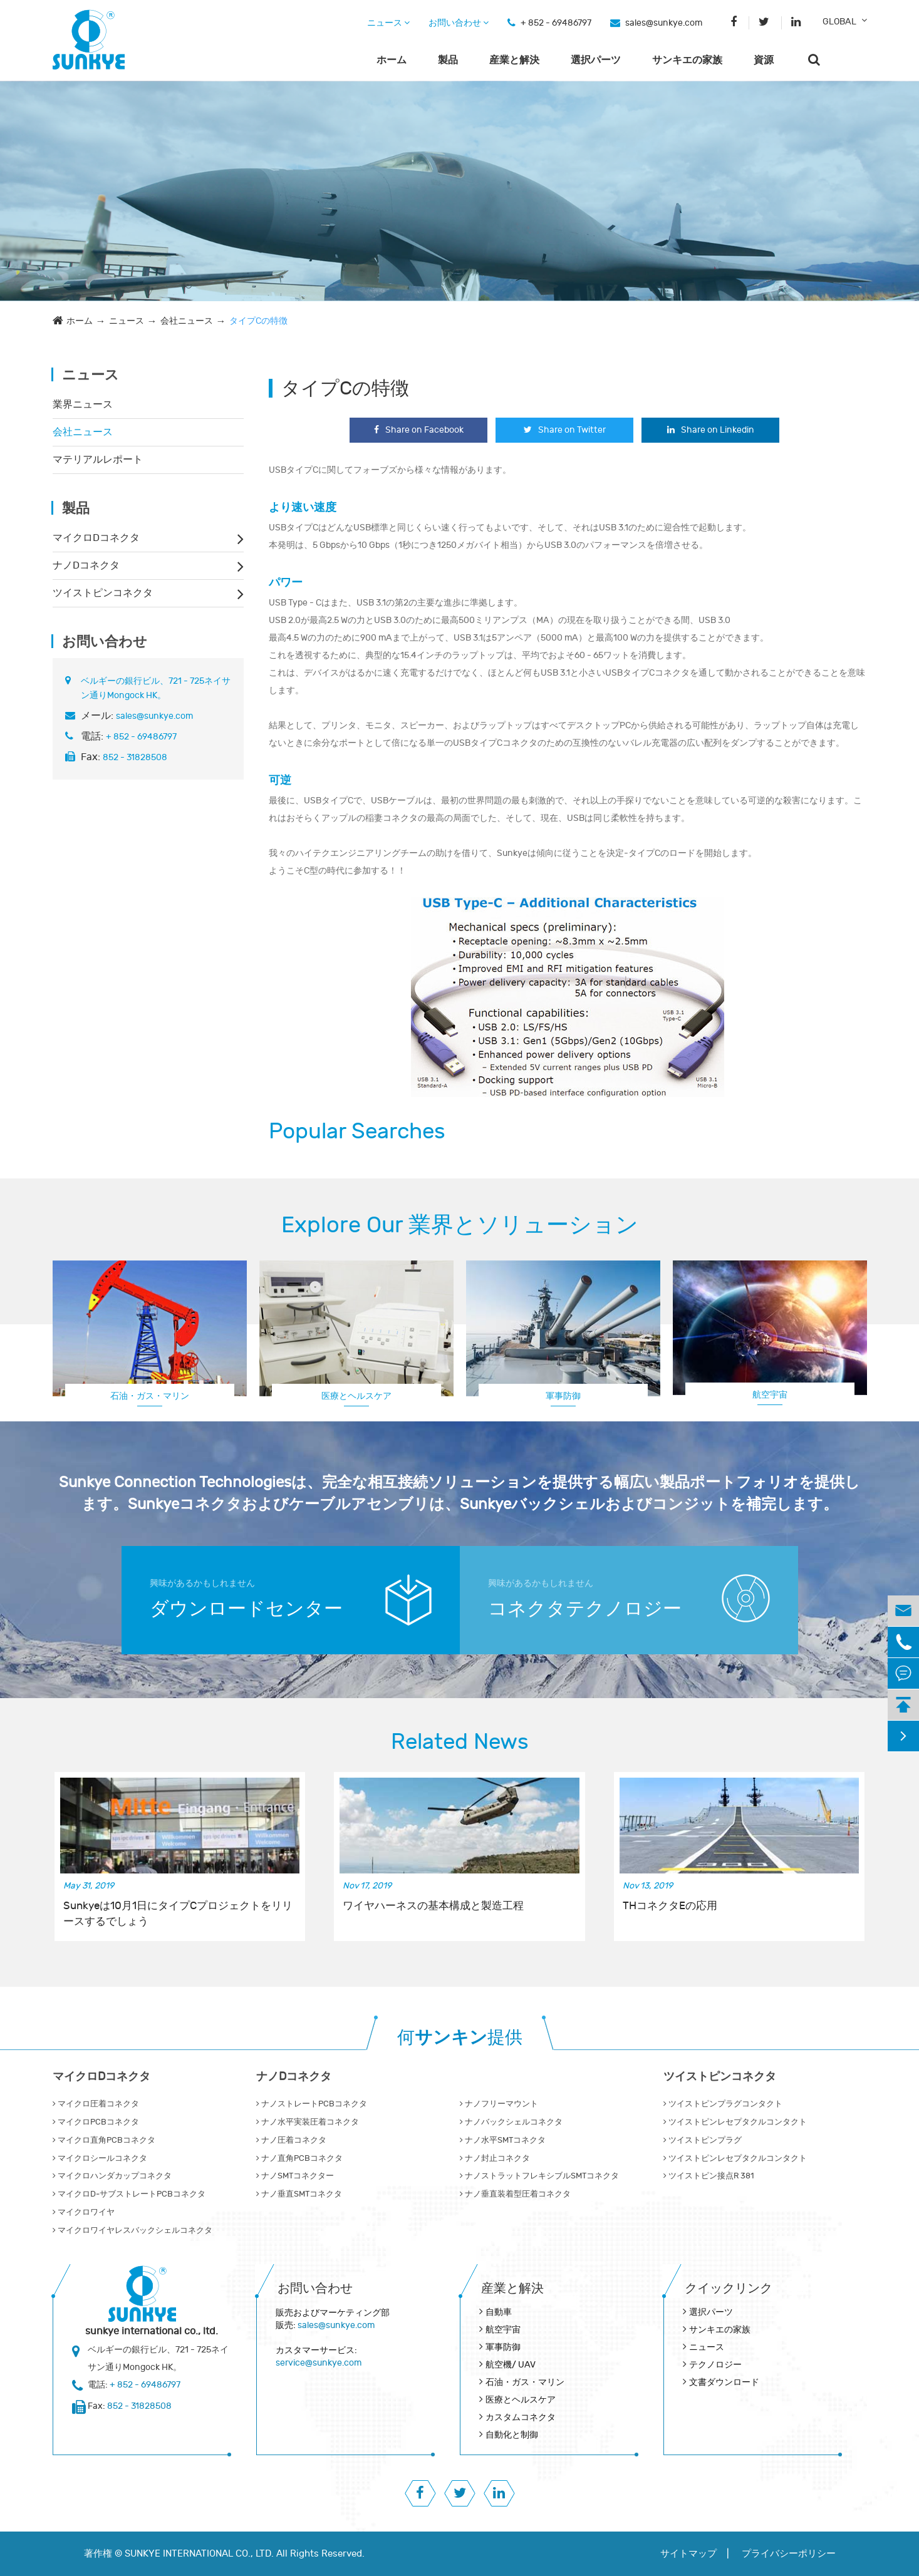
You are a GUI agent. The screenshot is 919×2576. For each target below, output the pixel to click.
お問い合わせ (458, 23)
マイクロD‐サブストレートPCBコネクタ (129, 2194)
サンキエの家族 (687, 60)
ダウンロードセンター (246, 1609)
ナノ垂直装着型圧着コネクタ (515, 2194)
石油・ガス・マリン (149, 1396)
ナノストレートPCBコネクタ (311, 2104)
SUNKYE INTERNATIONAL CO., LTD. (199, 2553)
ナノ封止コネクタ (495, 2158)
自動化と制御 (511, 2434)
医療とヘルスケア (356, 1396)
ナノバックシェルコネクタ (511, 2122)
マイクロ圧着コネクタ (96, 2104)
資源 (764, 60)
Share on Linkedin (710, 430)
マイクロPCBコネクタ (96, 2122)
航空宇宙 (769, 1394)
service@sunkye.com (318, 2362)
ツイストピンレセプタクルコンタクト (735, 2122)
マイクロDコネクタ (96, 538)
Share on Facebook (419, 430)
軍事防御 (563, 1396)
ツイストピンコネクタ (103, 593)
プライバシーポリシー (789, 2553)
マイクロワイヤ (84, 2212)
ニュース (388, 23)
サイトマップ (688, 2553)
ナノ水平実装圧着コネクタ (307, 2122)
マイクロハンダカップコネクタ (112, 2176)
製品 (448, 60)
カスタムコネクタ (520, 2417)
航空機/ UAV (510, 2364)
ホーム (391, 60)
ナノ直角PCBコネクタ (299, 2158)
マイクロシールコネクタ (100, 2158)
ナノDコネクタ (86, 565)
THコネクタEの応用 (670, 1906)
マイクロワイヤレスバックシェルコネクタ (132, 2230)
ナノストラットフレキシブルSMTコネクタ (539, 2176)
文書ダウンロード (724, 2382)
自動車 (498, 2312)
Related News (460, 1741)
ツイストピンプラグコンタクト (722, 2104)
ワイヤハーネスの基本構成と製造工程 (433, 1906)
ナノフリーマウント (499, 2104)
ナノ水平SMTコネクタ (503, 2140)
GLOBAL (839, 21)
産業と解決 (514, 60)
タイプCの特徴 (258, 321)
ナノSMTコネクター (295, 2176)
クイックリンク (728, 2288)
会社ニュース (186, 321)
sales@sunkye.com (663, 23)
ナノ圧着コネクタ (291, 2140)
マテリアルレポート (98, 459)
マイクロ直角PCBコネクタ (104, 2140)
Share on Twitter (565, 430)
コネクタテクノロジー (585, 1609)
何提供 (459, 2037)
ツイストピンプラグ (702, 2140)
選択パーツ (596, 60)
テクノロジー (715, 2364)
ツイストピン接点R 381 (708, 2176)
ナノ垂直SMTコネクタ (299, 2194)
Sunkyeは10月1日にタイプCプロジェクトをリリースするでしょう (178, 1913)
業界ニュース (83, 404)
